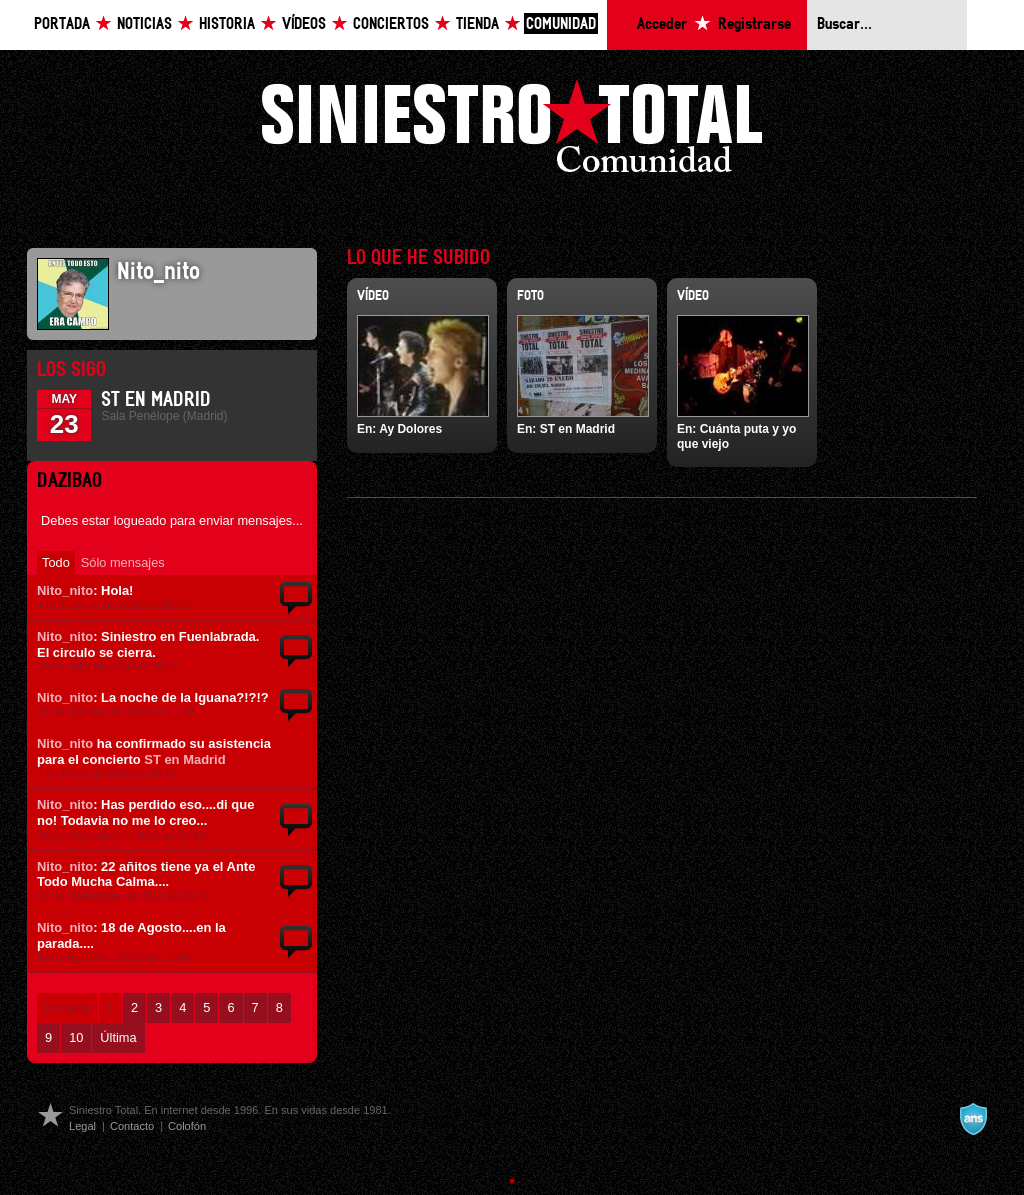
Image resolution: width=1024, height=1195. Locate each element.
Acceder (662, 24)
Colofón (187, 1126)
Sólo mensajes (123, 562)
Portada (62, 24)
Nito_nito (65, 590)
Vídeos (304, 24)
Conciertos (391, 24)
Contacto (132, 1126)
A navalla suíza (973, 1119)
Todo (56, 562)
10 (76, 1037)
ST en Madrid (156, 400)
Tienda (477, 24)
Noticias (144, 24)
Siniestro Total (512, 131)
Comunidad (561, 24)
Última (118, 1037)
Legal (82, 1126)
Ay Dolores (410, 429)
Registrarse (754, 24)
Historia (227, 24)
